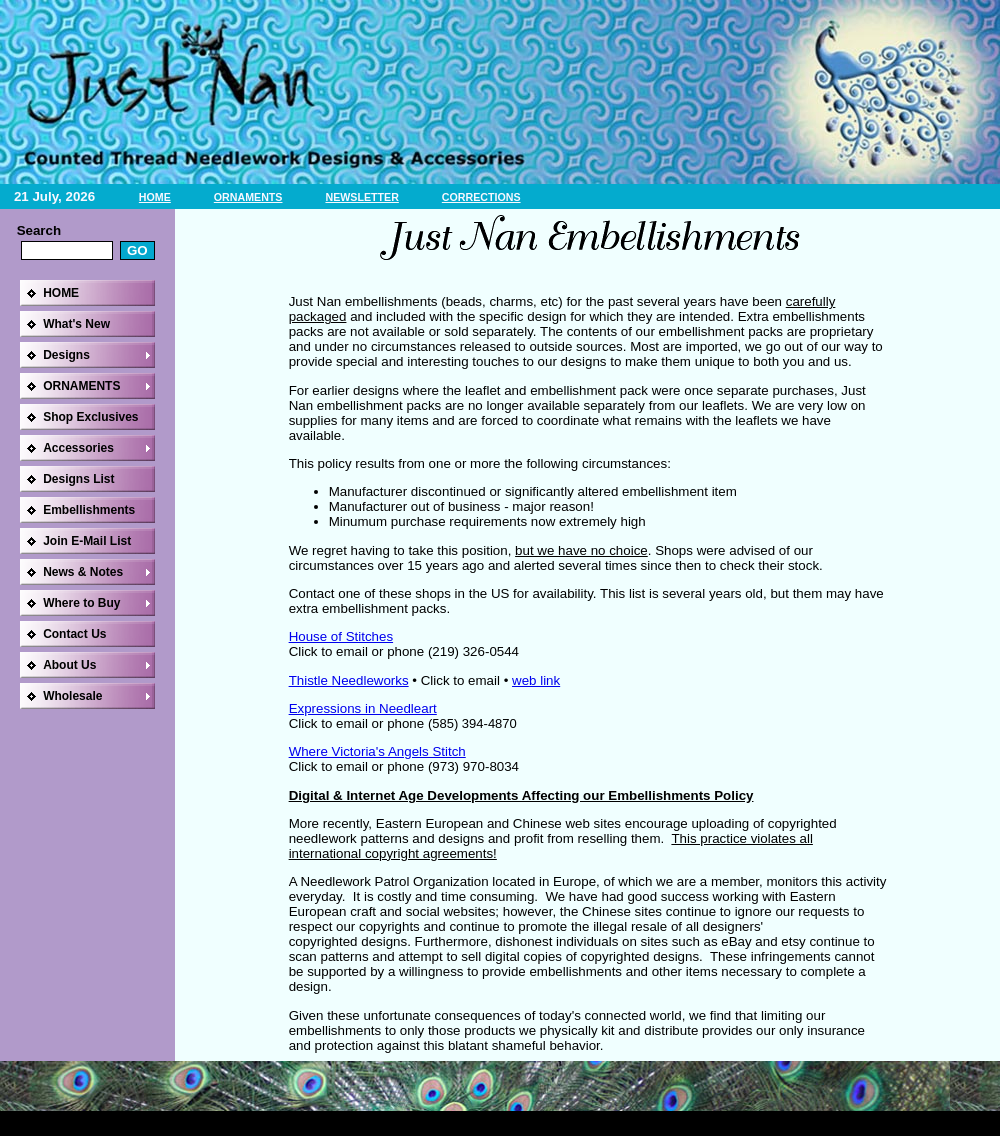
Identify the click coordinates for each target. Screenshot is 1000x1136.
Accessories (78, 448)
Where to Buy (81, 603)
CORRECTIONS (481, 197)
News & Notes (83, 572)
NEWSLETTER (361, 197)
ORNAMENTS (248, 197)
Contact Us (74, 634)
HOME (155, 197)
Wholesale (72, 696)
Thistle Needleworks (349, 680)
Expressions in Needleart (363, 708)
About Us (69, 665)
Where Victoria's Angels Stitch (377, 751)
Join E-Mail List (87, 541)
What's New (76, 324)
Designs (66, 355)
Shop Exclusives (90, 417)
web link (536, 680)
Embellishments (89, 510)
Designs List (78, 479)
